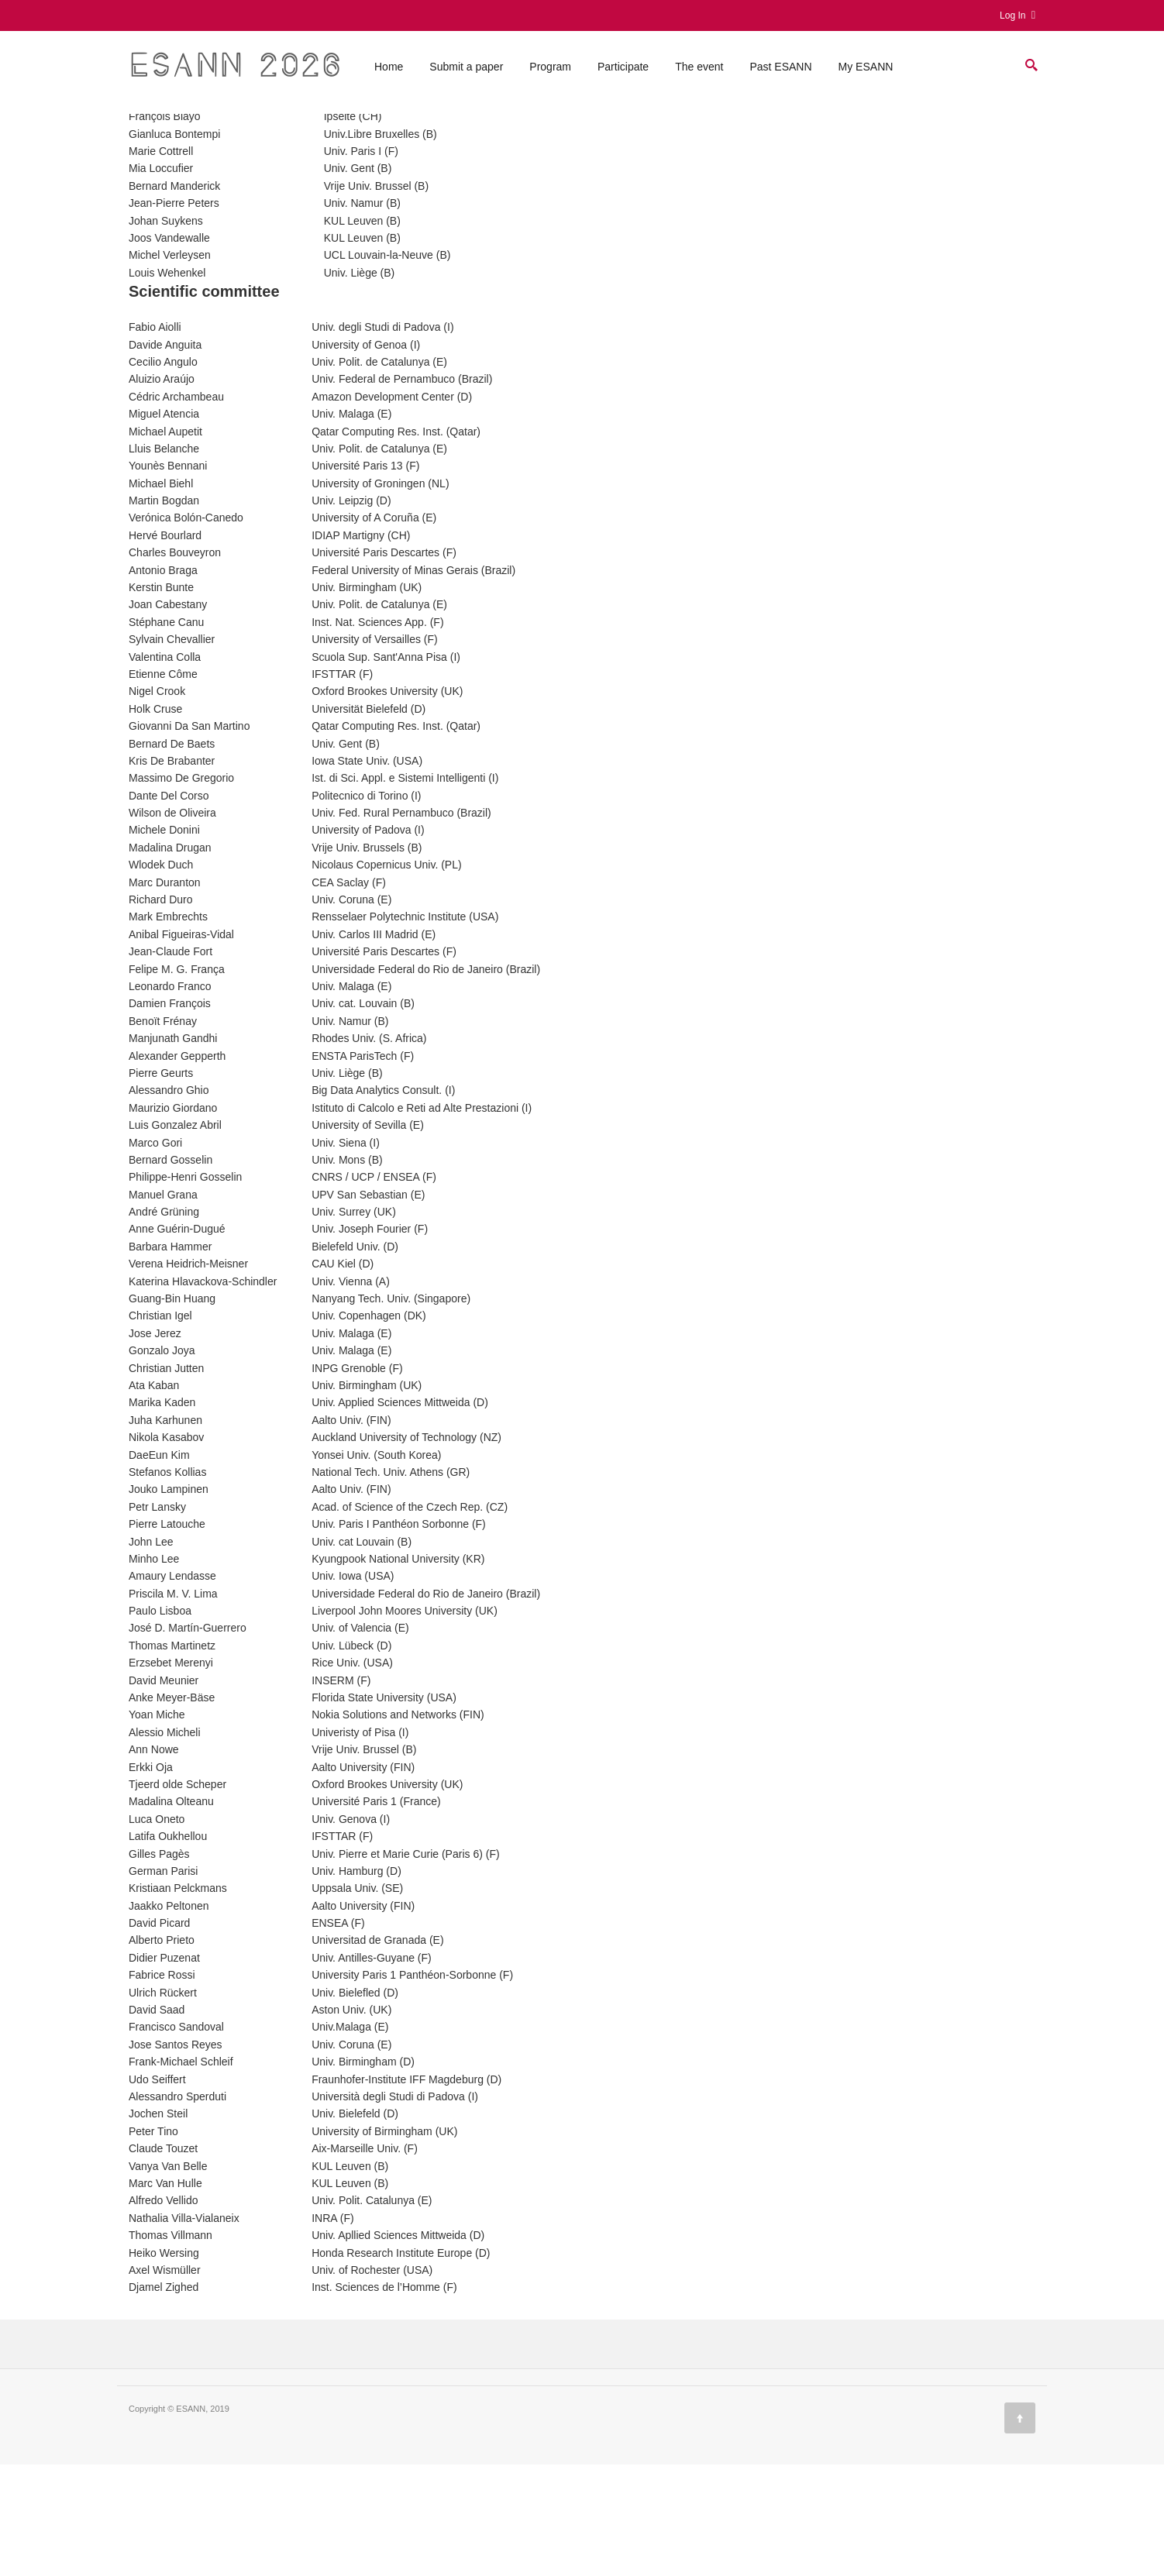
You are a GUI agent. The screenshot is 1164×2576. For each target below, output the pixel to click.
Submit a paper (466, 72)
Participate (623, 72)
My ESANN (866, 72)
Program (550, 72)
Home (388, 72)
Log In (1017, 15)
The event (699, 72)
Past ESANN (780, 72)
